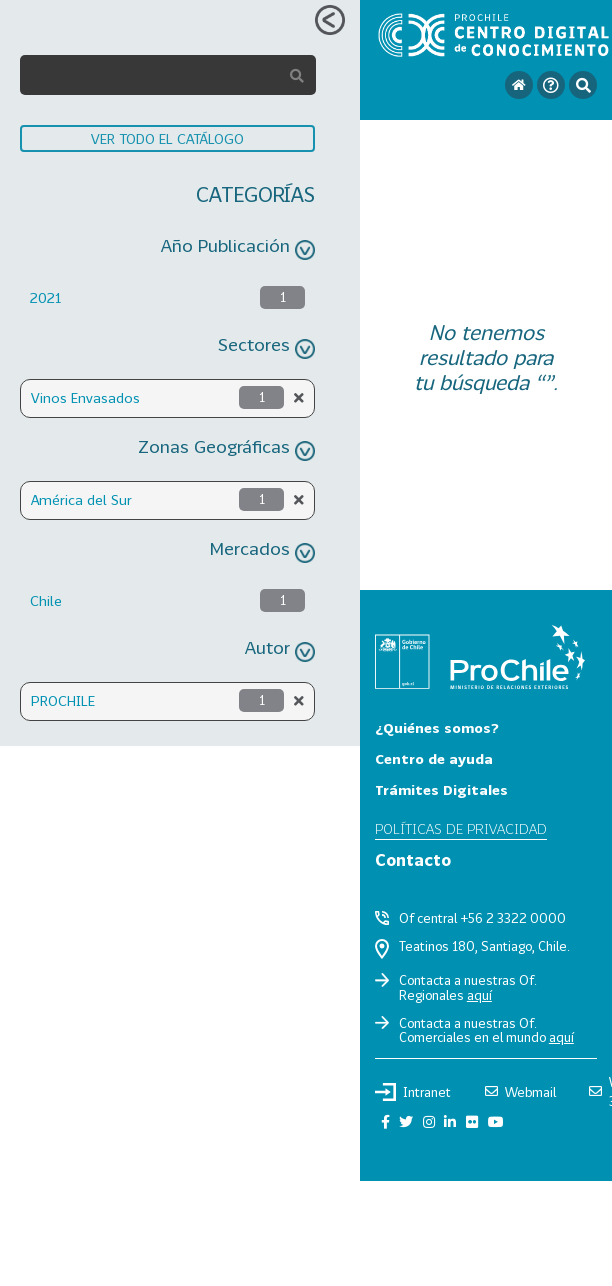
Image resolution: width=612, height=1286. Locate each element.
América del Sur (81, 499)
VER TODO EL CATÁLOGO (167, 138)
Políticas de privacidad (461, 828)
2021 (45, 297)
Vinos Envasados (85, 397)
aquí (479, 995)
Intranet (413, 1092)
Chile (46, 600)
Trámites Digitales (441, 789)
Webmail (520, 1092)
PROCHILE (63, 700)
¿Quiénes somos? (437, 727)
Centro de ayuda (434, 758)
